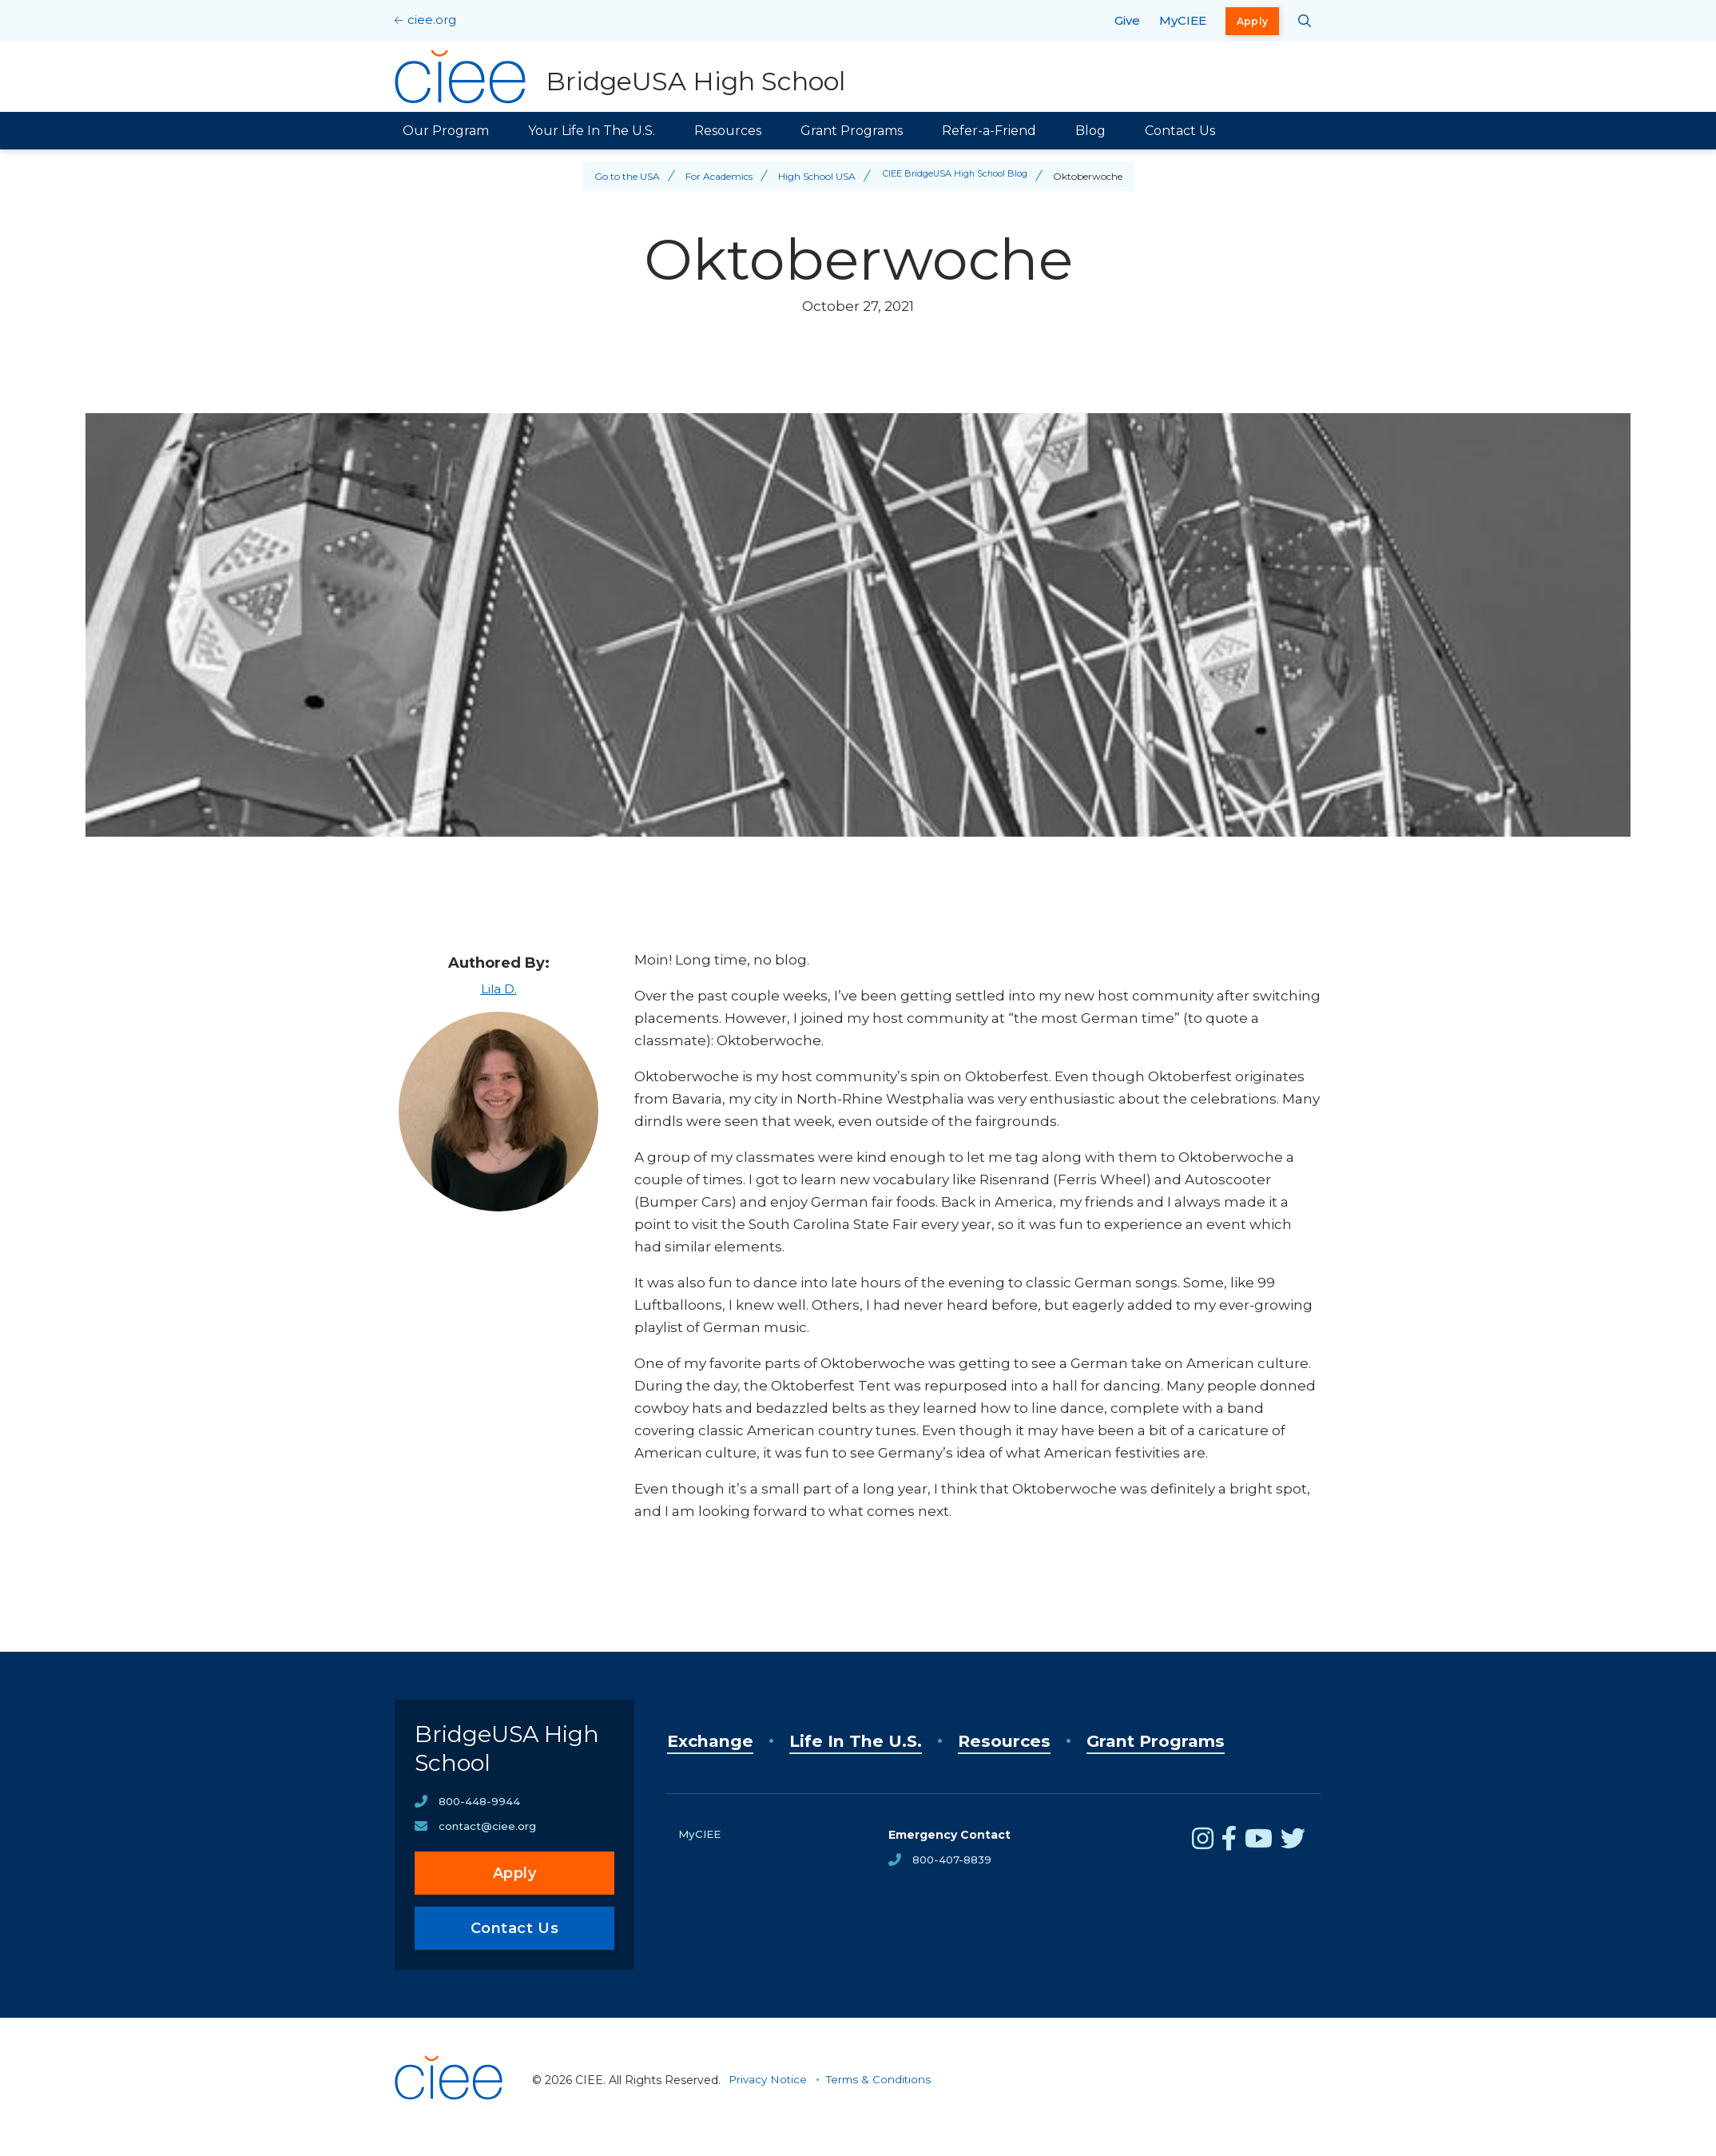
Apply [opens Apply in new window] (1253, 21)
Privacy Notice (769, 2093)
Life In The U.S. (881, 1740)
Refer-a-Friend (989, 130)
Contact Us (1180, 130)
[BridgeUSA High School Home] (622, 77)
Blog (1090, 130)
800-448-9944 (480, 1815)
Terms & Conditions (883, 2093)
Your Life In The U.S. (591, 130)
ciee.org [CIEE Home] (431, 19)
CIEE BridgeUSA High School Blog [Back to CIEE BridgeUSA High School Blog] (954, 176)
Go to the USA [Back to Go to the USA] (620, 176)
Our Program (446, 130)
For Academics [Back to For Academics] (712, 176)
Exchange (717, 1740)
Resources (727, 130)
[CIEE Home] (450, 2135)
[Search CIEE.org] (1305, 21)
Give (1127, 20)
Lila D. (498, 988)
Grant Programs (851, 130)
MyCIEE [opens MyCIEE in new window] (1182, 20)
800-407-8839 (953, 1860)
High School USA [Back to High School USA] (810, 176)
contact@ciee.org (489, 1840)
